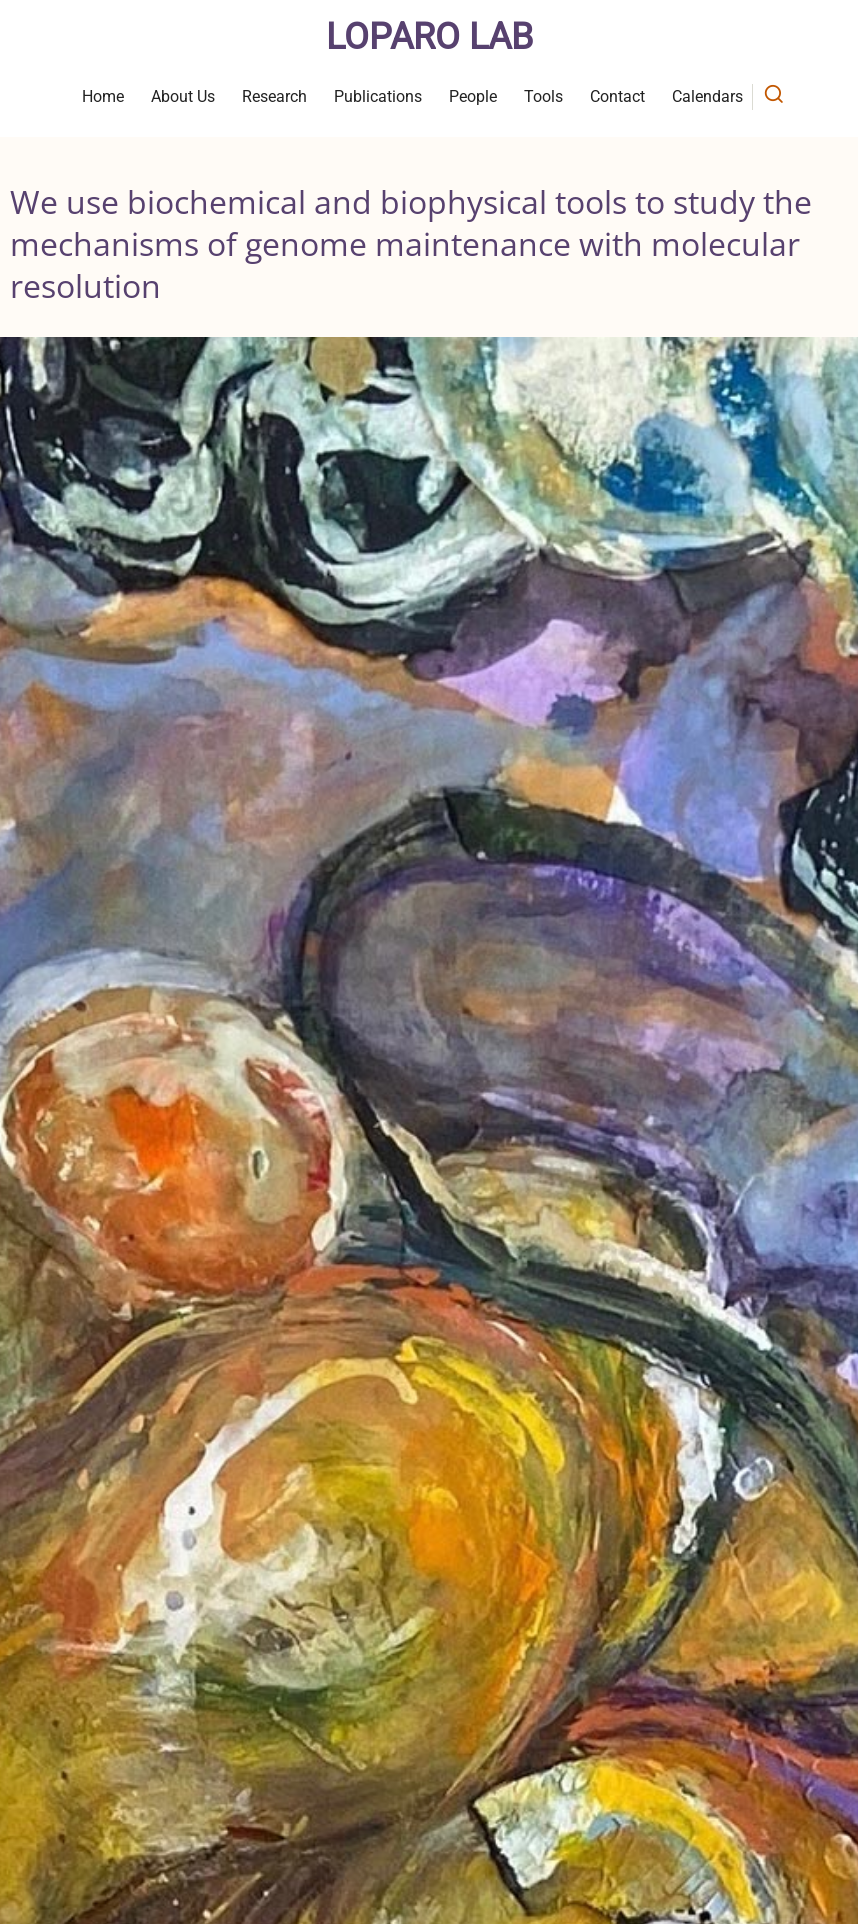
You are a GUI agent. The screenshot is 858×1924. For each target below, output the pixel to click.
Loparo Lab (429, 37)
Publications (378, 96)
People (473, 96)
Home (103, 96)
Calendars (707, 96)
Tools (543, 96)
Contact (617, 96)
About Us (183, 96)
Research (274, 96)
